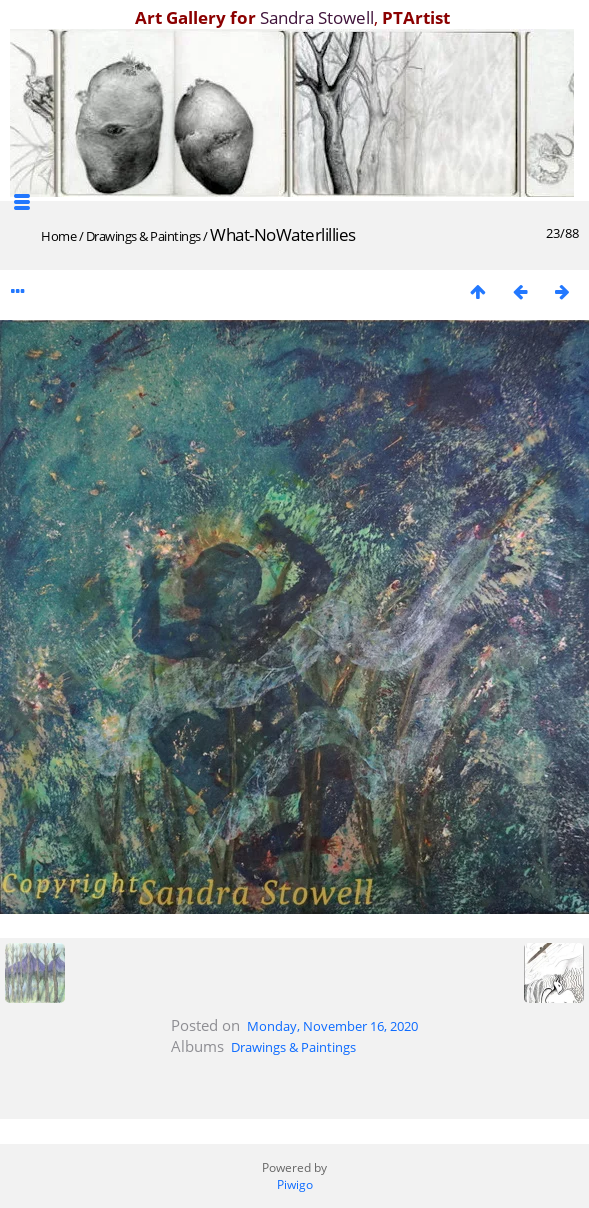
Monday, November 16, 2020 (332, 1026)
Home (58, 236)
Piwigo (295, 1184)
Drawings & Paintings (143, 236)
